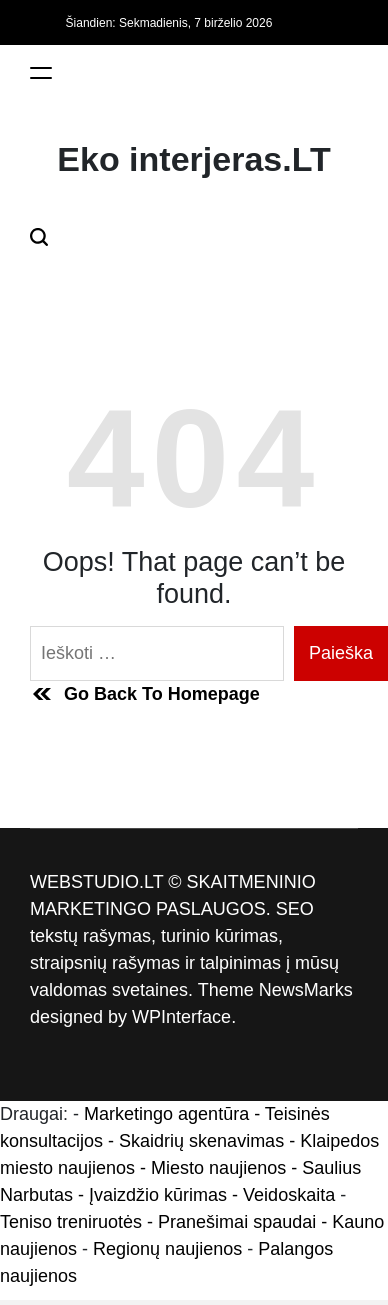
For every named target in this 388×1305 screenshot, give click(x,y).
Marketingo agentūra (166, 1114)
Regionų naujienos (167, 1249)
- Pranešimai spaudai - (239, 1222)
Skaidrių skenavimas (201, 1141)
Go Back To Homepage (145, 694)
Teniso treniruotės (71, 1222)
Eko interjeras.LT (193, 159)
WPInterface (181, 1017)
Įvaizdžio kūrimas (158, 1195)
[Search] (39, 236)
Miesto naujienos (218, 1168)
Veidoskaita (289, 1195)
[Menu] (41, 72)
